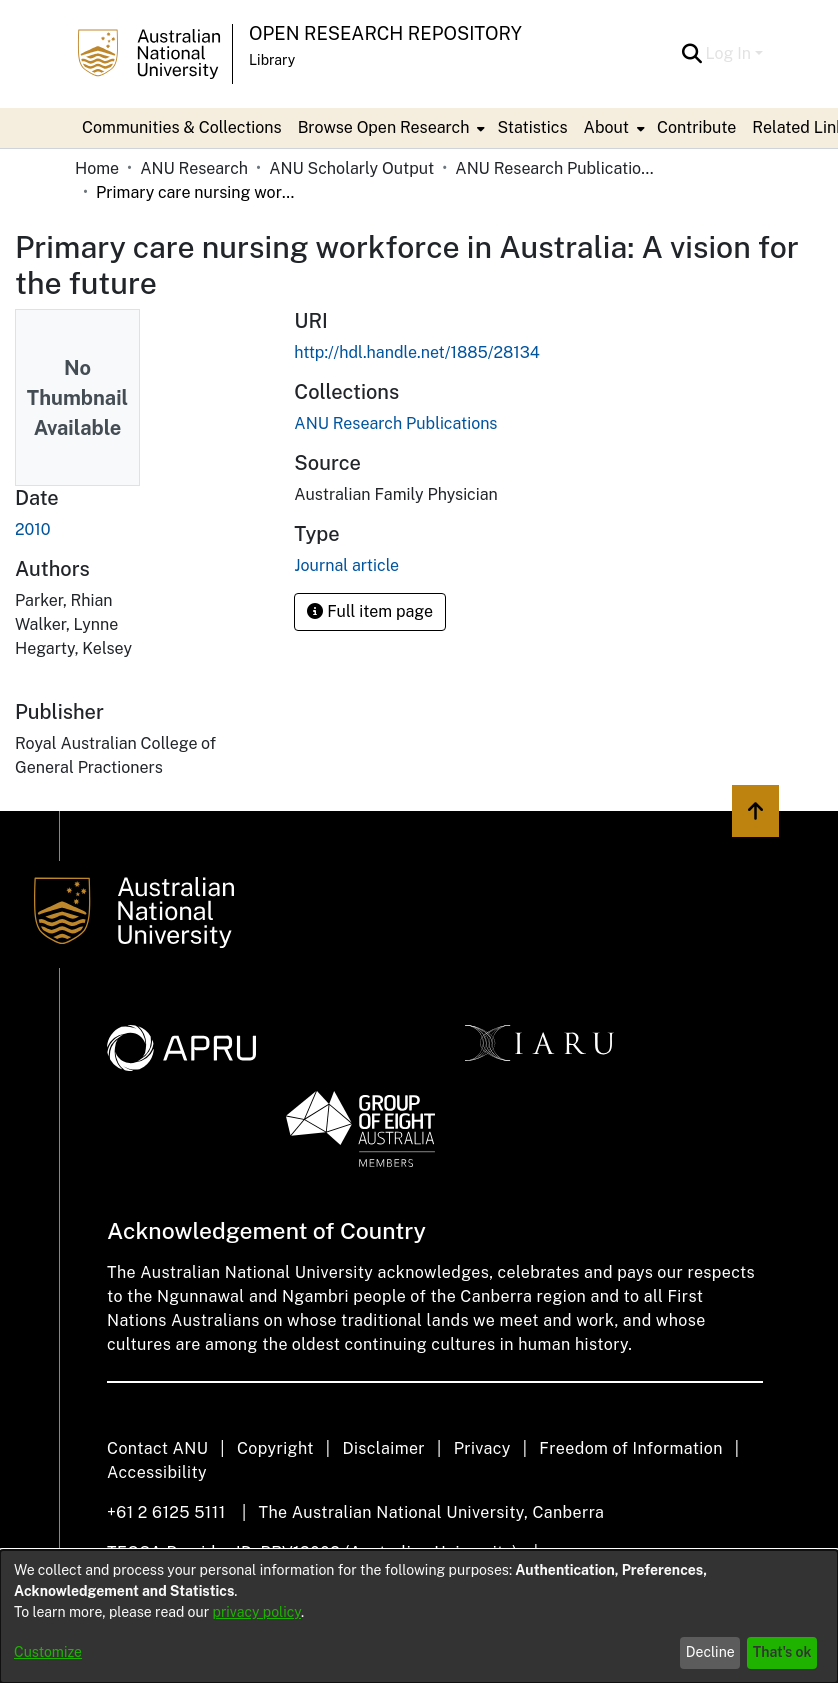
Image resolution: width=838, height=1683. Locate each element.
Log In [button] (730, 53)
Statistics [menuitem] (532, 127)
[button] (692, 54)
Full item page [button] (370, 611)
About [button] (606, 127)
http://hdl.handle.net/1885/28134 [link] (417, 352)
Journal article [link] (346, 565)
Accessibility (157, 1472)
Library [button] (272, 60)
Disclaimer (383, 1448)
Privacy (482, 1448)
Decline (710, 1652)
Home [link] (97, 168)
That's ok (782, 1652)
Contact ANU (157, 1448)
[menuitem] (390, 128)
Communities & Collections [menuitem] (182, 127)
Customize (48, 1652)
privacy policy (257, 1612)
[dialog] (419, 1616)
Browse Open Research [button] (384, 127)
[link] (395, 423)
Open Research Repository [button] (385, 33)
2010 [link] (33, 529)
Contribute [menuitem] (696, 127)
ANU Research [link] (194, 168)
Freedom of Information (630, 1448)
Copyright (275, 1448)
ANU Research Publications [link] (555, 168)
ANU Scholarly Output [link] (351, 168)
